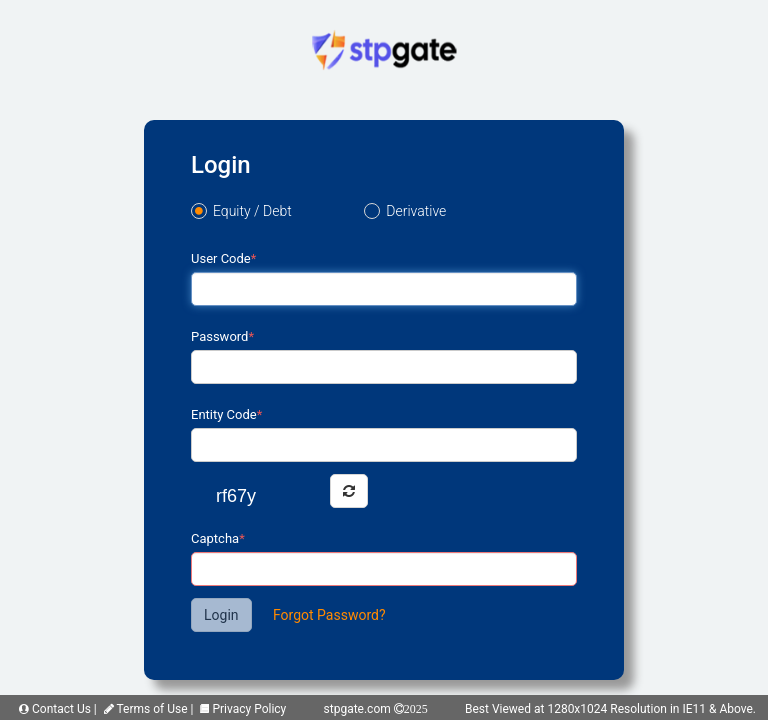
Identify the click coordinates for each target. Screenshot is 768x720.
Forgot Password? (329, 615)
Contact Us (55, 709)
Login (221, 615)
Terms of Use (146, 709)
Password (222, 336)
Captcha (218, 538)
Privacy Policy (243, 709)
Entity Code (226, 414)
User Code (223, 258)
